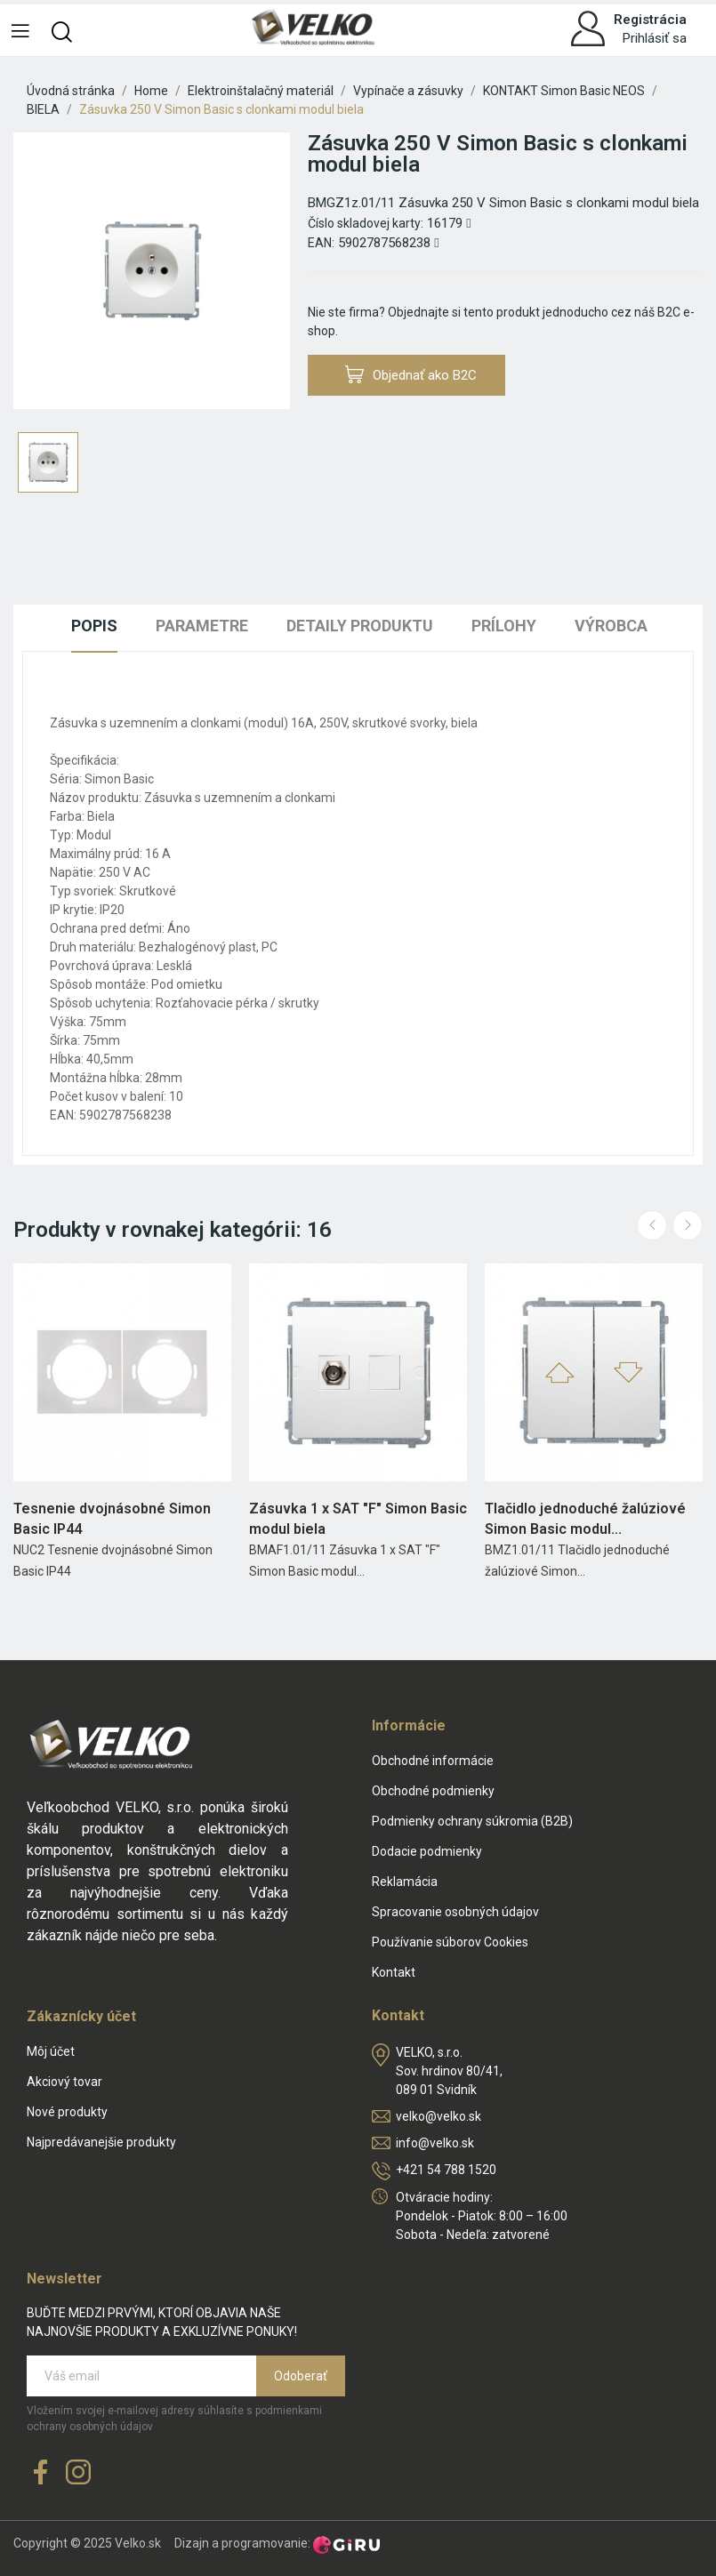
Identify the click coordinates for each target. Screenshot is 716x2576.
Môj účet (51, 2051)
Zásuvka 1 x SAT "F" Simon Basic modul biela (358, 1518)
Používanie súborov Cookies (450, 1942)
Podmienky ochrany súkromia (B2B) (472, 1821)
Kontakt (393, 1972)
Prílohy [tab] (503, 625)
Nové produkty (67, 2112)
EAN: (321, 243)
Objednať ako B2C (411, 374)
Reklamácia (405, 1881)
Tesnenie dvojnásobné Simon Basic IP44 (112, 1518)
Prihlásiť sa (655, 38)
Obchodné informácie (433, 1760)
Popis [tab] (94, 625)
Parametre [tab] (202, 625)
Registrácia (650, 20)
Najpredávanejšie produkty (101, 2142)
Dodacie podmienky (427, 1851)
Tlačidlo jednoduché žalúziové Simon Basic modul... (585, 1518)
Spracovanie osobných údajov (455, 1912)
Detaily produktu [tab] (359, 625)
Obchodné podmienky (433, 1791)
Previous (652, 1225)
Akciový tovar (64, 2081)
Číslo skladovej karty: (365, 223)
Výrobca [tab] (611, 625)
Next (687, 1225)
